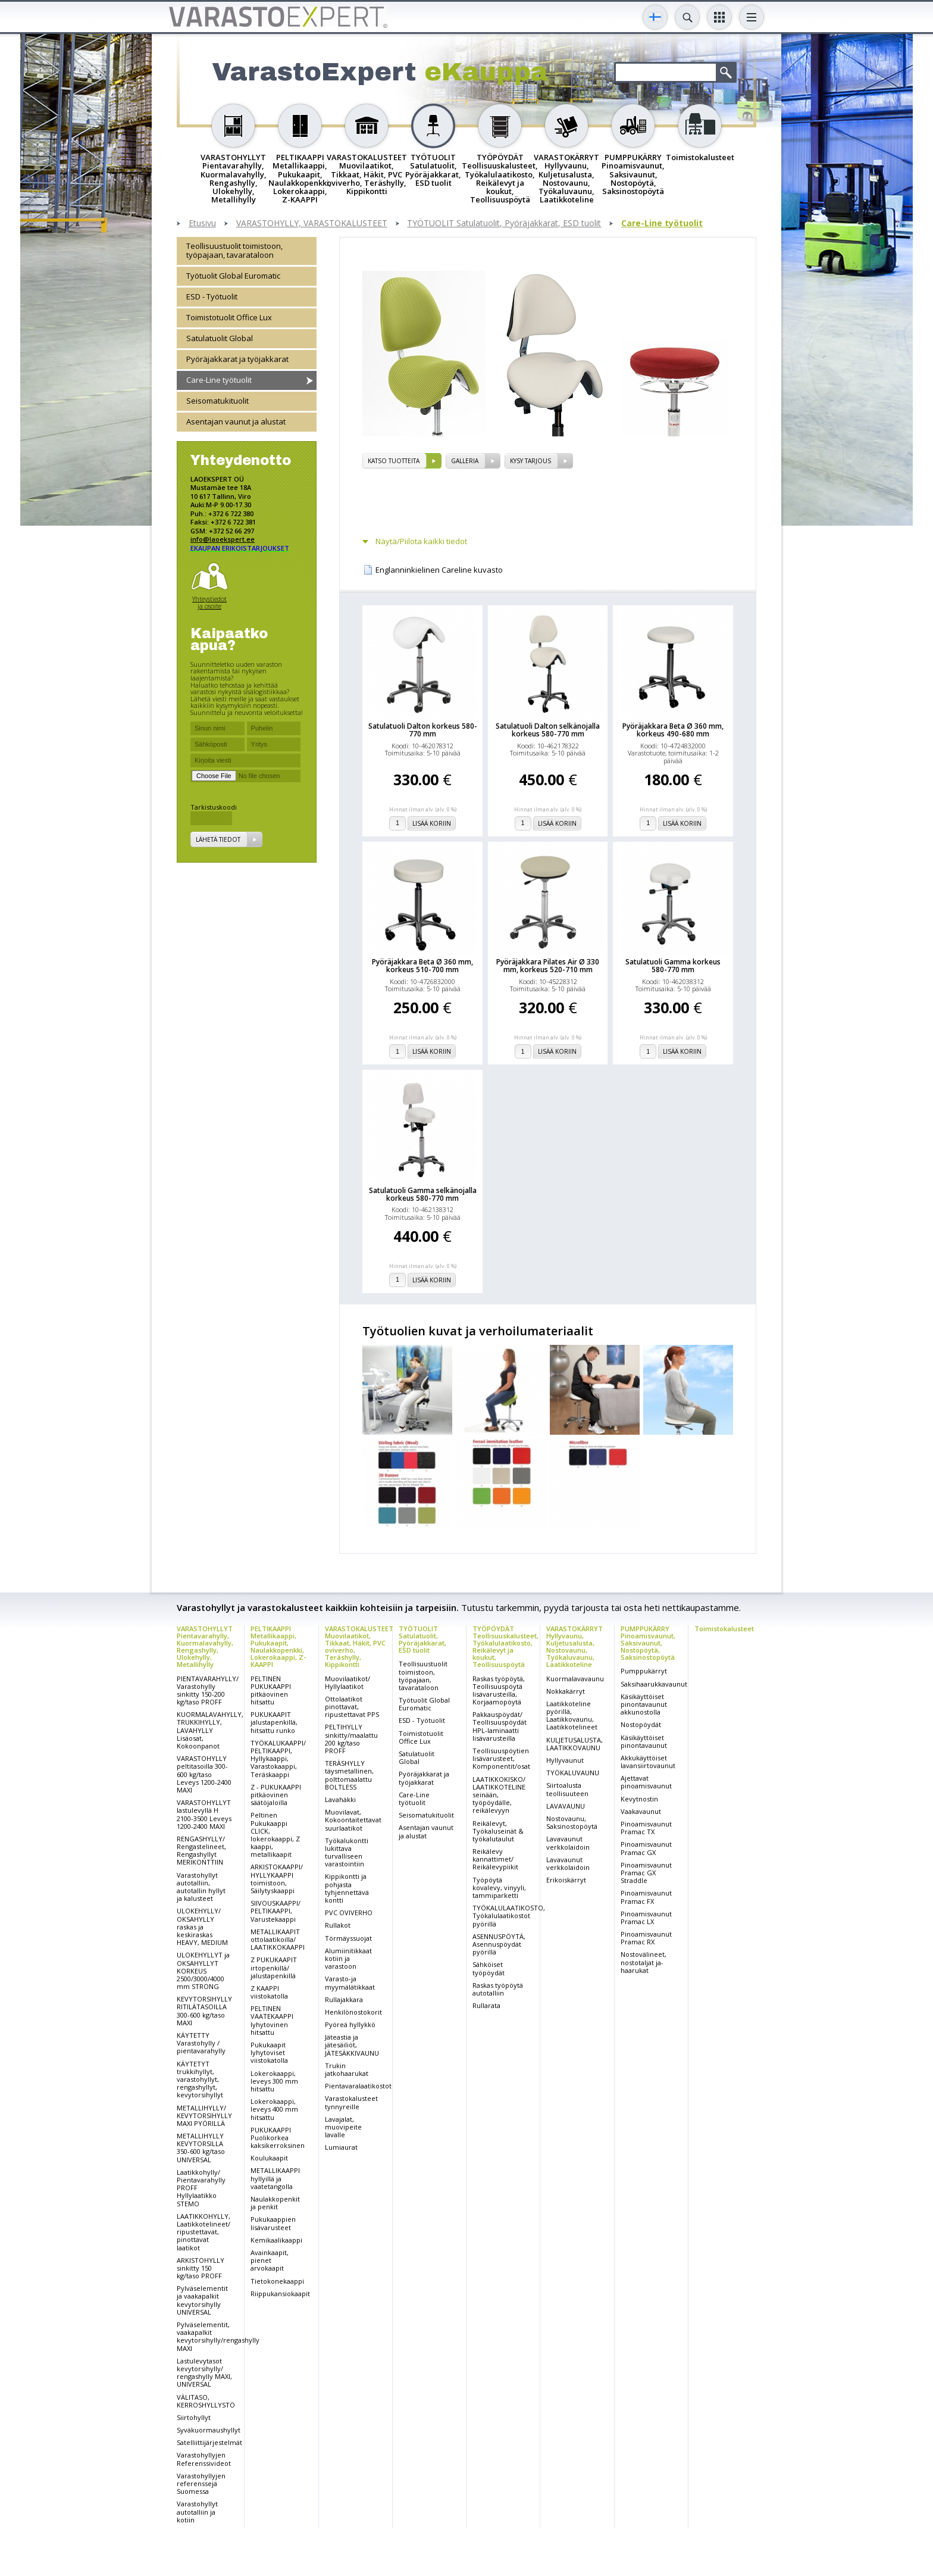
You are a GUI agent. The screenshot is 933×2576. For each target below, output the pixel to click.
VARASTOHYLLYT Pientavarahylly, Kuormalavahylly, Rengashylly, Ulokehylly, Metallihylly (205, 1646)
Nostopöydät (641, 1724)
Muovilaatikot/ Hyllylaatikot (347, 1682)
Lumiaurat (341, 2147)
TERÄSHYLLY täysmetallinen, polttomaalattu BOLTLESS (349, 1775)
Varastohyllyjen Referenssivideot (204, 2458)
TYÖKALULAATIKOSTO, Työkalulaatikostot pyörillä (508, 1915)
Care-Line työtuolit (662, 223)
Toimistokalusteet (724, 1628)
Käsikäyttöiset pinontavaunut (644, 1741)
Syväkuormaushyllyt (208, 2429)
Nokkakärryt (565, 1691)
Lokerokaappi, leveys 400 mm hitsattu (274, 2109)
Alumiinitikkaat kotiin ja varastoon (348, 1958)
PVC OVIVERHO (348, 1912)
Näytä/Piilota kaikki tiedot (421, 541)
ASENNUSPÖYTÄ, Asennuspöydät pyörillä (498, 1944)
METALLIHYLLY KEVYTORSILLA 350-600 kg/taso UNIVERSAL (201, 2147)
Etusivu (202, 223)
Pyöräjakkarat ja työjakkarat (237, 359)
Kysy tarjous (530, 461)
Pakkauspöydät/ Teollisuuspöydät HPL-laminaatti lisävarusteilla (499, 1726)
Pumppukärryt (644, 1670)
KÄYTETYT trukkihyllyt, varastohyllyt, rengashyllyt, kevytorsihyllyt (200, 2079)
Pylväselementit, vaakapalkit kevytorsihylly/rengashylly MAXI (218, 2336)
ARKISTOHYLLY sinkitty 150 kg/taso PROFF (200, 2268)
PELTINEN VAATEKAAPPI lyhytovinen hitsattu (272, 2020)
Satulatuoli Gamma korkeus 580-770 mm (673, 966)
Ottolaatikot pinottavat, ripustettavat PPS (352, 1706)
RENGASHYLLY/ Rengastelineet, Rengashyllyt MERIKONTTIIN (201, 1850)
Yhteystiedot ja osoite (209, 602)
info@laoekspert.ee (222, 539)
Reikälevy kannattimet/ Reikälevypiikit (495, 1859)
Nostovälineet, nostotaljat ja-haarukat (643, 1962)
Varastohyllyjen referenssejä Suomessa (201, 2483)
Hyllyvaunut (565, 1760)
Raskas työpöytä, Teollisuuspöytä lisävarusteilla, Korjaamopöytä (498, 1690)
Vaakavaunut (641, 1811)
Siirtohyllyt (194, 2417)
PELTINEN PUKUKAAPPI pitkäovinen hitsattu (271, 1690)
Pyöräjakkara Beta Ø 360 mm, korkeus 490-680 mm (673, 730)
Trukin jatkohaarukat (346, 2069)
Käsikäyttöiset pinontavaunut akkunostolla (644, 1704)
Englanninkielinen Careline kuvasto (439, 570)
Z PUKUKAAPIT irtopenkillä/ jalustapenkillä (274, 1967)
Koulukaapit (269, 2157)
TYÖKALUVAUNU (572, 1772)
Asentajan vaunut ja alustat (236, 421)
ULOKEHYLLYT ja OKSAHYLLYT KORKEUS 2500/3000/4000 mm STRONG (203, 1970)
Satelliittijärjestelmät (209, 2442)
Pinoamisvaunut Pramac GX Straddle (646, 1872)
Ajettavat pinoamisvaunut (646, 1781)
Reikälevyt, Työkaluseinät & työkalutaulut (498, 1831)
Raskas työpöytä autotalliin (497, 1989)
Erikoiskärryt (566, 1879)
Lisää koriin (431, 823)
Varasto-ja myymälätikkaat (350, 1982)
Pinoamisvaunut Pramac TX (646, 1827)
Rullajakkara (344, 1999)
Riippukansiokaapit (280, 2293)
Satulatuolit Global (219, 338)
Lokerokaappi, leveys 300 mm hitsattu (274, 2081)
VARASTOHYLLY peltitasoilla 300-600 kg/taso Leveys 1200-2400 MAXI (204, 1774)
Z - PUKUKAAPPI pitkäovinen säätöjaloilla (276, 1794)
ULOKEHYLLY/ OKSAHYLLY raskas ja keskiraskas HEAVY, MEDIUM (202, 1926)
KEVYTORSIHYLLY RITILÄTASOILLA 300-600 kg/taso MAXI (204, 2010)
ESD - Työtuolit (211, 296)
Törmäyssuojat (348, 1938)
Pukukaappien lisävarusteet (273, 2223)
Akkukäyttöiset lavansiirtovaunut (648, 1761)
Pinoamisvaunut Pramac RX (646, 1937)
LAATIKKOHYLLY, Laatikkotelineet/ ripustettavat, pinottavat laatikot (203, 2232)
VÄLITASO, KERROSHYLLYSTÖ (206, 2401)
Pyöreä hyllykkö (350, 2024)
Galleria (464, 461)
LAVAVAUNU (565, 1805)
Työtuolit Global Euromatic (233, 275)
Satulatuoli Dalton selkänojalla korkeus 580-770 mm (548, 730)
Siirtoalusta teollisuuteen (567, 1789)
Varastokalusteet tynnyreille (351, 2102)
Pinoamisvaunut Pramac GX (646, 1848)
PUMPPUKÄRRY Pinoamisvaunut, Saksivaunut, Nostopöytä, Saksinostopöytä (648, 1643)
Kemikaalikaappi (276, 2239)
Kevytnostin (639, 1798)
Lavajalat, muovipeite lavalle (343, 2127)
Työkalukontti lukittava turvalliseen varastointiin (346, 1852)
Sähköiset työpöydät (488, 1968)
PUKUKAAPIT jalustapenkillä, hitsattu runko (274, 1722)
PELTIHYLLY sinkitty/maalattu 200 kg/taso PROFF (351, 1738)
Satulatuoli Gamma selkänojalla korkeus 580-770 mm (423, 1194)
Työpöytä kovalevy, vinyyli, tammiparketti (499, 1887)
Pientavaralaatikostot (358, 2085)
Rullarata (486, 2005)
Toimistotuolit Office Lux (229, 317)
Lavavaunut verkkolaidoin (568, 1842)
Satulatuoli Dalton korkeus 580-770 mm (422, 730)
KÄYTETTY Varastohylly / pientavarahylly (201, 2043)
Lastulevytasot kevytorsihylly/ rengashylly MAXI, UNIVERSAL (204, 2372)
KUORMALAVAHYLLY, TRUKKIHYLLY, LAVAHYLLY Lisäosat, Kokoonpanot (210, 1730)
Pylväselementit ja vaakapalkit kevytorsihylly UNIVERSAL (202, 2300)
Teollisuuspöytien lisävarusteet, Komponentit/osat (501, 1758)
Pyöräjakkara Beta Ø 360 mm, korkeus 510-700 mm (422, 966)
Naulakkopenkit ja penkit (275, 2202)
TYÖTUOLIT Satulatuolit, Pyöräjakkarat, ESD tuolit (504, 223)
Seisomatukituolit (217, 400)
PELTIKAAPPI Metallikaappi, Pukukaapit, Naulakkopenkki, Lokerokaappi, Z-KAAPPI (278, 1646)
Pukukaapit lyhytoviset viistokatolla (269, 2052)
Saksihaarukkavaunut (654, 1683)
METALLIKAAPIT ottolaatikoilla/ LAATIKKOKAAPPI (278, 1939)
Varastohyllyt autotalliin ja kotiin (197, 2511)
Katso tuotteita (393, 461)
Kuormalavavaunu (575, 1678)
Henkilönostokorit (353, 2011)
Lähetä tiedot (218, 839)
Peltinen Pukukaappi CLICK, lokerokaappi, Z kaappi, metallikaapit (275, 1834)
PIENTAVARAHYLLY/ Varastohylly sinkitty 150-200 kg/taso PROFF (208, 1690)
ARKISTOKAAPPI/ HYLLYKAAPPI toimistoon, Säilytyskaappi (277, 1878)
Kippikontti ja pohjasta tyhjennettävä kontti (347, 1888)
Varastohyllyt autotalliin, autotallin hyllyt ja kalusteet (201, 1887)
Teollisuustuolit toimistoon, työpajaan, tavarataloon (234, 250)
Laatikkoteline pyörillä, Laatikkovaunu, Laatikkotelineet (571, 1715)
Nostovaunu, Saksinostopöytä (571, 1822)
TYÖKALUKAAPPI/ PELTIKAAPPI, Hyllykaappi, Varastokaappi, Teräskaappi (278, 1758)
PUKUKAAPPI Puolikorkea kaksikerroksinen (278, 2137)
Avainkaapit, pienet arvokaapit (270, 2260)
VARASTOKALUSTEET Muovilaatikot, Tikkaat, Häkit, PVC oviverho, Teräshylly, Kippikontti (359, 1646)
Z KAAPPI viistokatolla (269, 1992)
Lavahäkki (340, 1799)
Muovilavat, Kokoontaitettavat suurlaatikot (353, 1819)
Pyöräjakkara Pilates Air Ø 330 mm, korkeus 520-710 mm (547, 966)
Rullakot (337, 1925)
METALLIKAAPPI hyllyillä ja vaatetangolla (275, 2178)
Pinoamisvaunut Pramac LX (646, 1917)
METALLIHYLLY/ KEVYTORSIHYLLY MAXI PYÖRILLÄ (204, 2115)
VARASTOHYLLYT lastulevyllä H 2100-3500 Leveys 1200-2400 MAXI (204, 1814)
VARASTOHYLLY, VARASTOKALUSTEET (311, 223)
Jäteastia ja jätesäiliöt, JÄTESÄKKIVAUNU (352, 2044)
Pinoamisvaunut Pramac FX (646, 1896)
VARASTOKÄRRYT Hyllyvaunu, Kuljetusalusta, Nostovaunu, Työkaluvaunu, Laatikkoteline (574, 1646)
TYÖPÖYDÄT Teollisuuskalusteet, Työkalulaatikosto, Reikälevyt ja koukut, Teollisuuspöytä (505, 1646)
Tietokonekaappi (277, 2281)
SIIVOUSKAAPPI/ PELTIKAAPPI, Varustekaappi (275, 1911)
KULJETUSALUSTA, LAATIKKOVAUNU (574, 1743)
